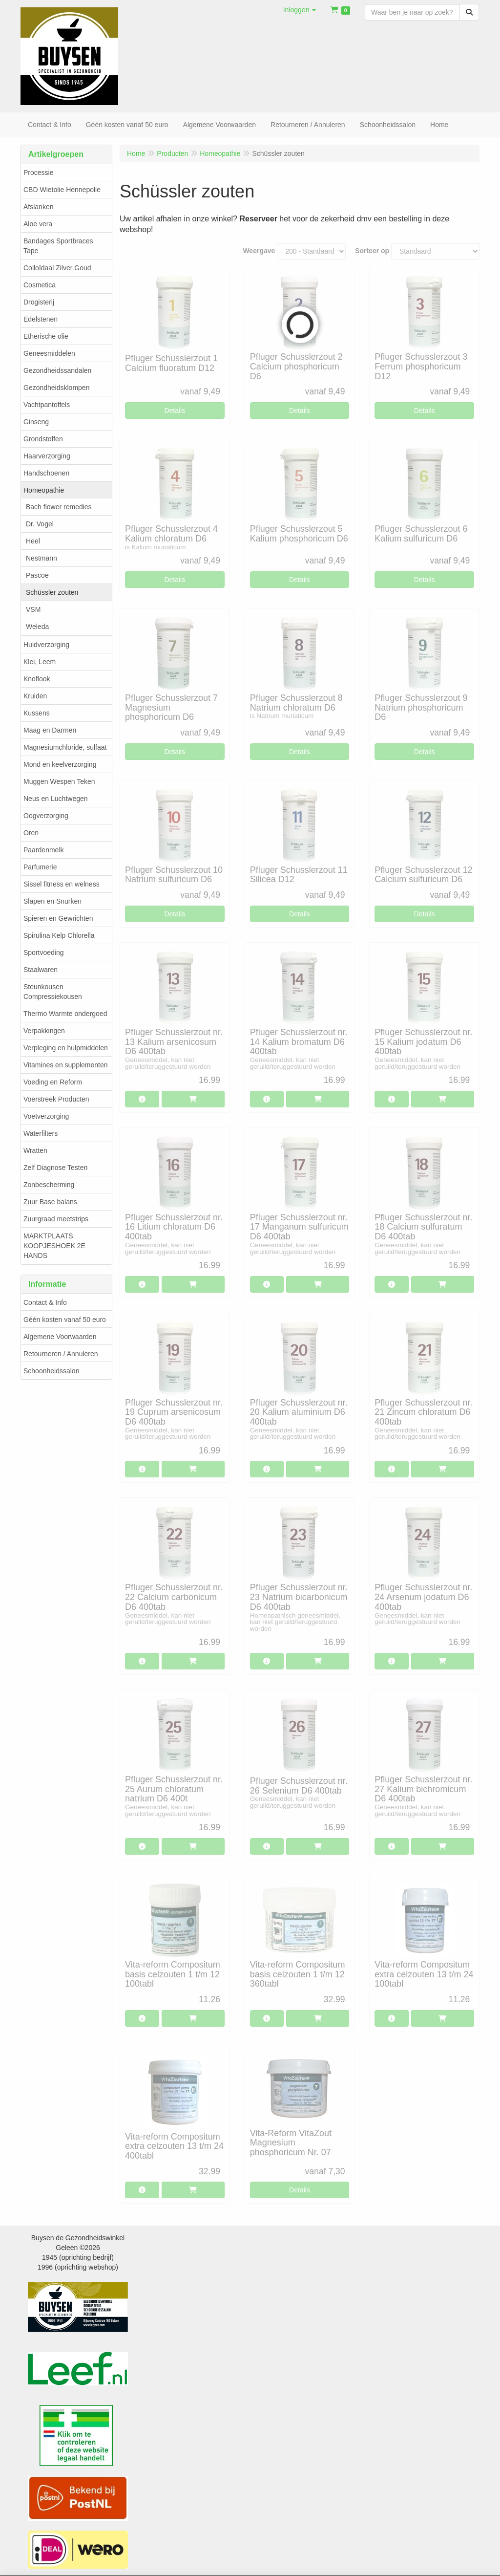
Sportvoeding (43, 952)
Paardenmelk (43, 850)
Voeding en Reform (52, 1082)
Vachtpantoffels (46, 405)
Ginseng (36, 422)
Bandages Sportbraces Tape (58, 246)
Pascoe (37, 575)
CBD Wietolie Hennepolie (62, 190)
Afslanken (38, 207)
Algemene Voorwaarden (59, 1337)
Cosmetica (39, 285)
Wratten (35, 1150)
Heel (33, 541)
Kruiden (35, 696)
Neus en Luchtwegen (55, 798)
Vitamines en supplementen (65, 1065)
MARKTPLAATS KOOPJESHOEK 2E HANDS (54, 1245)
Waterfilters (40, 1133)
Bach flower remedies (59, 507)
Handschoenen (46, 473)
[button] (300, 10)
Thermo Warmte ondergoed (65, 1013)
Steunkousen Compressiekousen (52, 991)
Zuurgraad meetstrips (55, 1219)
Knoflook (36, 679)
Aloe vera (37, 224)
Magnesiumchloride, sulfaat (64, 747)
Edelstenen (40, 319)
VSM (33, 609)
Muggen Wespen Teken (59, 781)
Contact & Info (45, 1302)
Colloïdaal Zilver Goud (57, 268)
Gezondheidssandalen (57, 370)
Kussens (36, 713)
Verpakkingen (44, 1031)
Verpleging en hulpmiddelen (65, 1048)
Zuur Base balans (50, 1202)
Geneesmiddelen (49, 353)
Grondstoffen (43, 439)
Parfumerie (40, 867)
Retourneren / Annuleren (60, 1354)
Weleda (37, 626)
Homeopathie (43, 490)
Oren (31, 833)
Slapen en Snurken (52, 901)
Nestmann (41, 558)
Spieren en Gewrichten (58, 918)
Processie (38, 172)
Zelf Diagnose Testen (55, 1167)
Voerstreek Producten (56, 1099)
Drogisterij (38, 302)
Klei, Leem (39, 662)
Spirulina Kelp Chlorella (59, 935)
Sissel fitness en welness (61, 884)
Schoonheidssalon (51, 1371)
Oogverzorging (45, 816)
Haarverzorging (46, 456)
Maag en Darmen (49, 730)
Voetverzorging (46, 1116)
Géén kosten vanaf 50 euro (64, 1319)
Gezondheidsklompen (56, 387)
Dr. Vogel (40, 524)
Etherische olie (45, 336)
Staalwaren (40, 970)
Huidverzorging (46, 645)
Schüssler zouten (52, 592)
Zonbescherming (48, 1185)
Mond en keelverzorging (59, 764)
